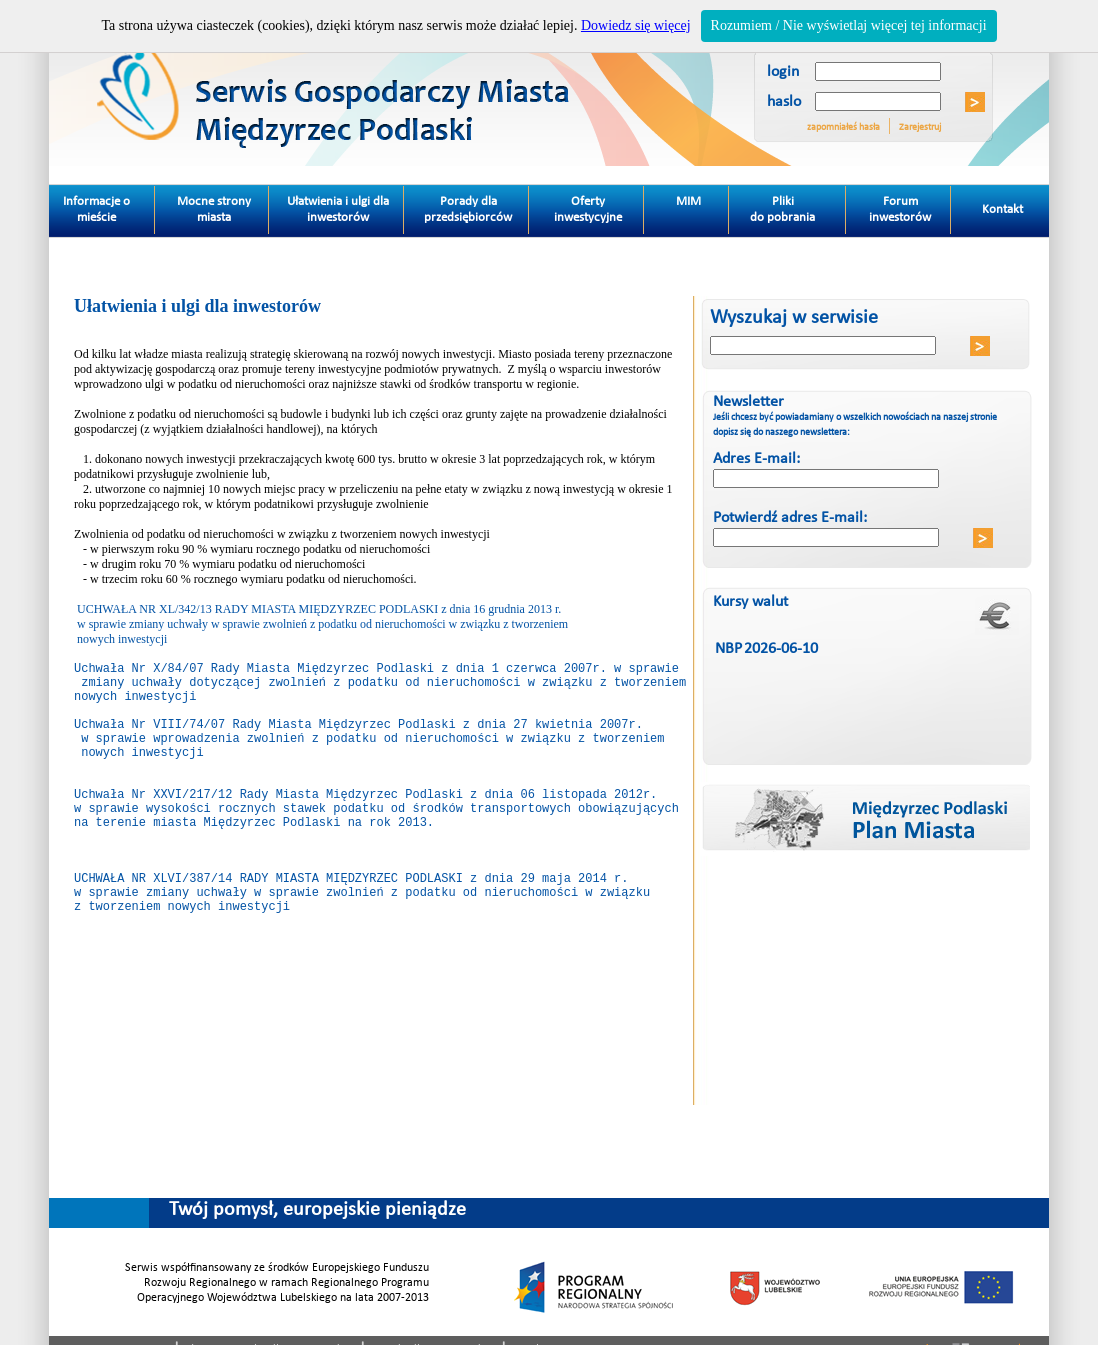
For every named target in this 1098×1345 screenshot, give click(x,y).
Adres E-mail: (756, 459)
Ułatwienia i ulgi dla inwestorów (338, 209)
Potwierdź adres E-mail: (790, 518)
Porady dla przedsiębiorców (468, 209)
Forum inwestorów (900, 209)
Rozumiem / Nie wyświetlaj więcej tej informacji (849, 25)
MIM (688, 201)
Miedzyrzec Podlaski (400, 83)
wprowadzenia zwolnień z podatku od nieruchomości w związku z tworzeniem (405, 755)
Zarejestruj (920, 127)
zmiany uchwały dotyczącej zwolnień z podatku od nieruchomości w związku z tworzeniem (380, 687)
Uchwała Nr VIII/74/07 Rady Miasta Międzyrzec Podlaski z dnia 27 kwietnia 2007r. (358, 738)
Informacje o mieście (109, 205)
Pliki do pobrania (798, 205)
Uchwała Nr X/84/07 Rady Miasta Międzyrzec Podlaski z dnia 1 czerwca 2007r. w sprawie (376, 670)
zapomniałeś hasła (843, 127)
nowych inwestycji (135, 704)
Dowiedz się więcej (636, 25)
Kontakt (989, 201)
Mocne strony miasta (214, 209)
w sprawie (110, 755)
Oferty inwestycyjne (588, 209)
